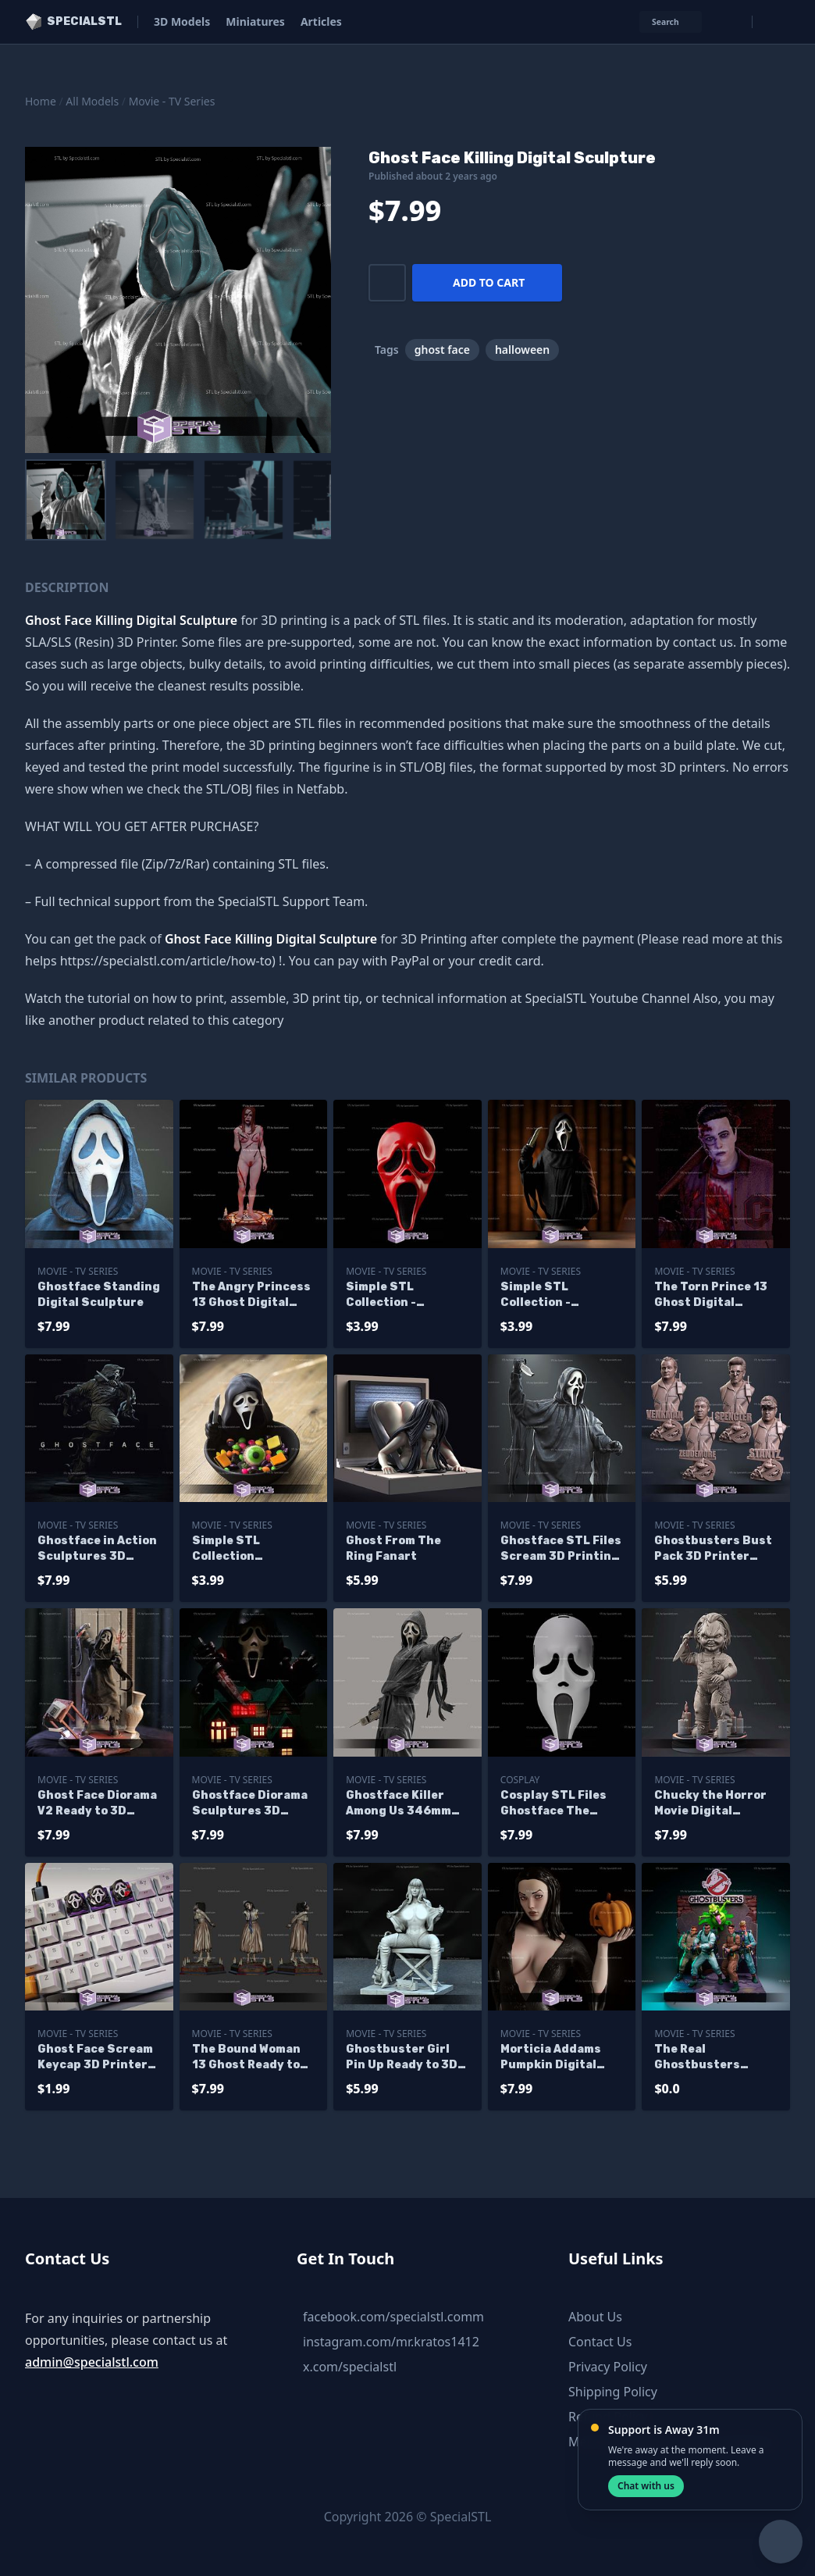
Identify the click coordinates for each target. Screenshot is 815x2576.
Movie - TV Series (172, 101)
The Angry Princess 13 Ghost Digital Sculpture (251, 1295)
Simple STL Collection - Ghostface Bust (548, 1295)
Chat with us (645, 2485)
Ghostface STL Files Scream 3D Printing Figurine (560, 1549)
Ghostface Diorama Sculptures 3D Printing (250, 1804)
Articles (321, 21)
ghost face (442, 349)
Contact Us (600, 2341)
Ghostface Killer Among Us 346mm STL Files (398, 1804)
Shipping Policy (612, 2391)
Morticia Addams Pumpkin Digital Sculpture (550, 2058)
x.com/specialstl (350, 2366)
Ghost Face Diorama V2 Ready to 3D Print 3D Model (97, 1804)
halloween (522, 349)
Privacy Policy (607, 2366)
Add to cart (489, 282)
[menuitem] (65, 500)
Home (40, 101)
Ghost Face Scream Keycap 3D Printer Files (95, 2058)
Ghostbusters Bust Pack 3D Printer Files (713, 1549)
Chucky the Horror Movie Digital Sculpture (710, 1804)
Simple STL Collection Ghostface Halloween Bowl (238, 1549)
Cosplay (520, 1779)
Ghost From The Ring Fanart (393, 1548)
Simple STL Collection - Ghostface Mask (394, 1295)
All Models (92, 101)
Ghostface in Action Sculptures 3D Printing (97, 1549)
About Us (595, 2316)
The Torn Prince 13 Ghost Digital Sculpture (710, 1295)
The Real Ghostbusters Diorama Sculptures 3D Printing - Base (715, 2058)
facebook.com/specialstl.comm (393, 2316)
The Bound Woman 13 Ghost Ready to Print (246, 2058)
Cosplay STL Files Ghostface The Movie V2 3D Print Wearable (553, 1804)
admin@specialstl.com (91, 2362)
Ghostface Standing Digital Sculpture (98, 1294)
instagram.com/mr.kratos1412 (391, 2341)
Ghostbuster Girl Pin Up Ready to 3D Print (401, 2058)
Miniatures (255, 21)
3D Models (182, 21)
